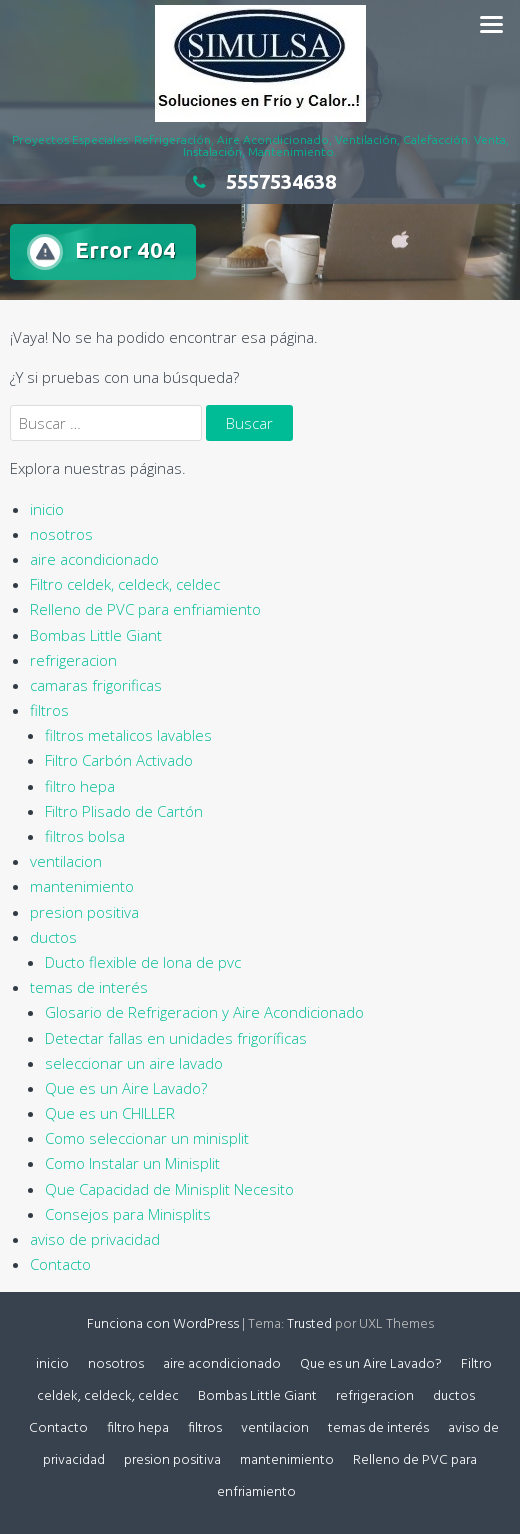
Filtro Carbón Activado (119, 760)
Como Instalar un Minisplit (132, 1163)
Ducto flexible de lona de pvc (143, 962)
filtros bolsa (85, 836)
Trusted (309, 1324)
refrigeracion (73, 660)
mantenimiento (82, 886)
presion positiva (84, 912)
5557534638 (260, 181)
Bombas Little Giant (96, 635)
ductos (53, 937)
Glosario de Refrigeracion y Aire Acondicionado (204, 1012)
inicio (47, 509)
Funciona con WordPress (163, 1324)
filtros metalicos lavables (128, 735)
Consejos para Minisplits (128, 1214)
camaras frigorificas (96, 685)
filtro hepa (80, 786)
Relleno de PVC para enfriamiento (145, 609)
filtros (49, 710)
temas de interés (89, 987)
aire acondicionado (94, 559)
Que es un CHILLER (110, 1113)
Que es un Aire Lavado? (126, 1088)
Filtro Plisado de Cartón (124, 811)
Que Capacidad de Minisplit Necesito (169, 1189)
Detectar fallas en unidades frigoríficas (176, 1038)
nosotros (61, 534)
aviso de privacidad (95, 1239)
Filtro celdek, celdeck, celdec (125, 584)
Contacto (60, 1264)
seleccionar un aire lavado (134, 1063)
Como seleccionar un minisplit (147, 1138)
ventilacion (66, 861)
